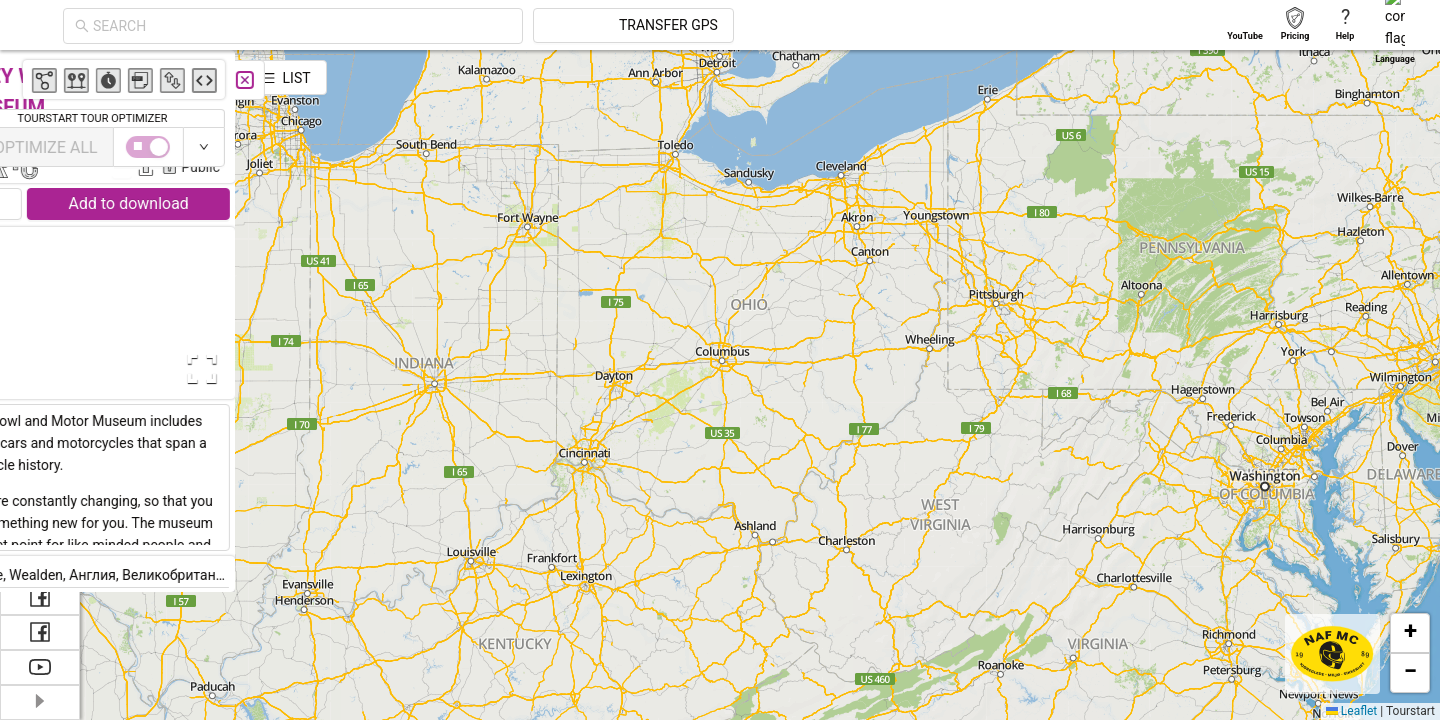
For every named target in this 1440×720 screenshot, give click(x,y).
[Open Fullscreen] (398, 369)
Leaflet (1351, 711)
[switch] (1353, 147)
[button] (1410, 633)
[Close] (445, 80)
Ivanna (398, 138)
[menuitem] (39, 74)
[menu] (40, 280)
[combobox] (482, 26)
